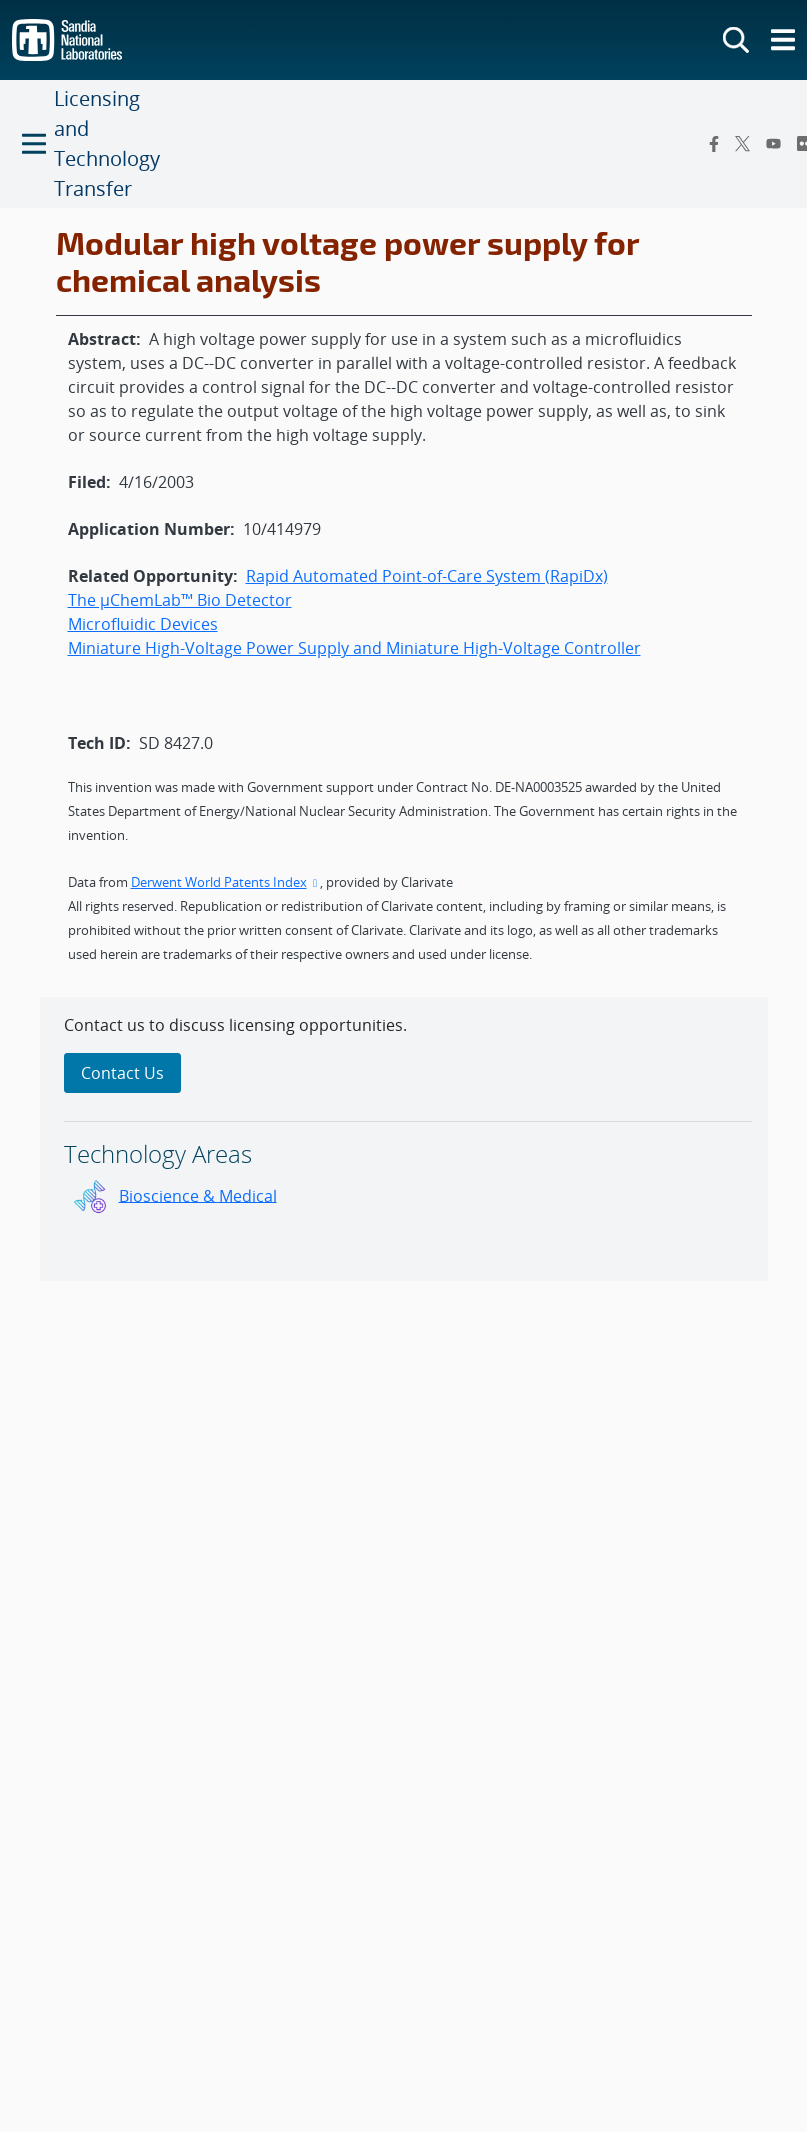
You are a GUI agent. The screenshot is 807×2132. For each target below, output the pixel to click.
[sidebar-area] (404, 1139)
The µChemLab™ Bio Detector (180, 600)
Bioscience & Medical (198, 1195)
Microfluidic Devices (143, 624)
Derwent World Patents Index (226, 882)
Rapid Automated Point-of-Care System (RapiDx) (427, 576)
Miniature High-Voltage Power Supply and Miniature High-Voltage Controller (354, 648)
